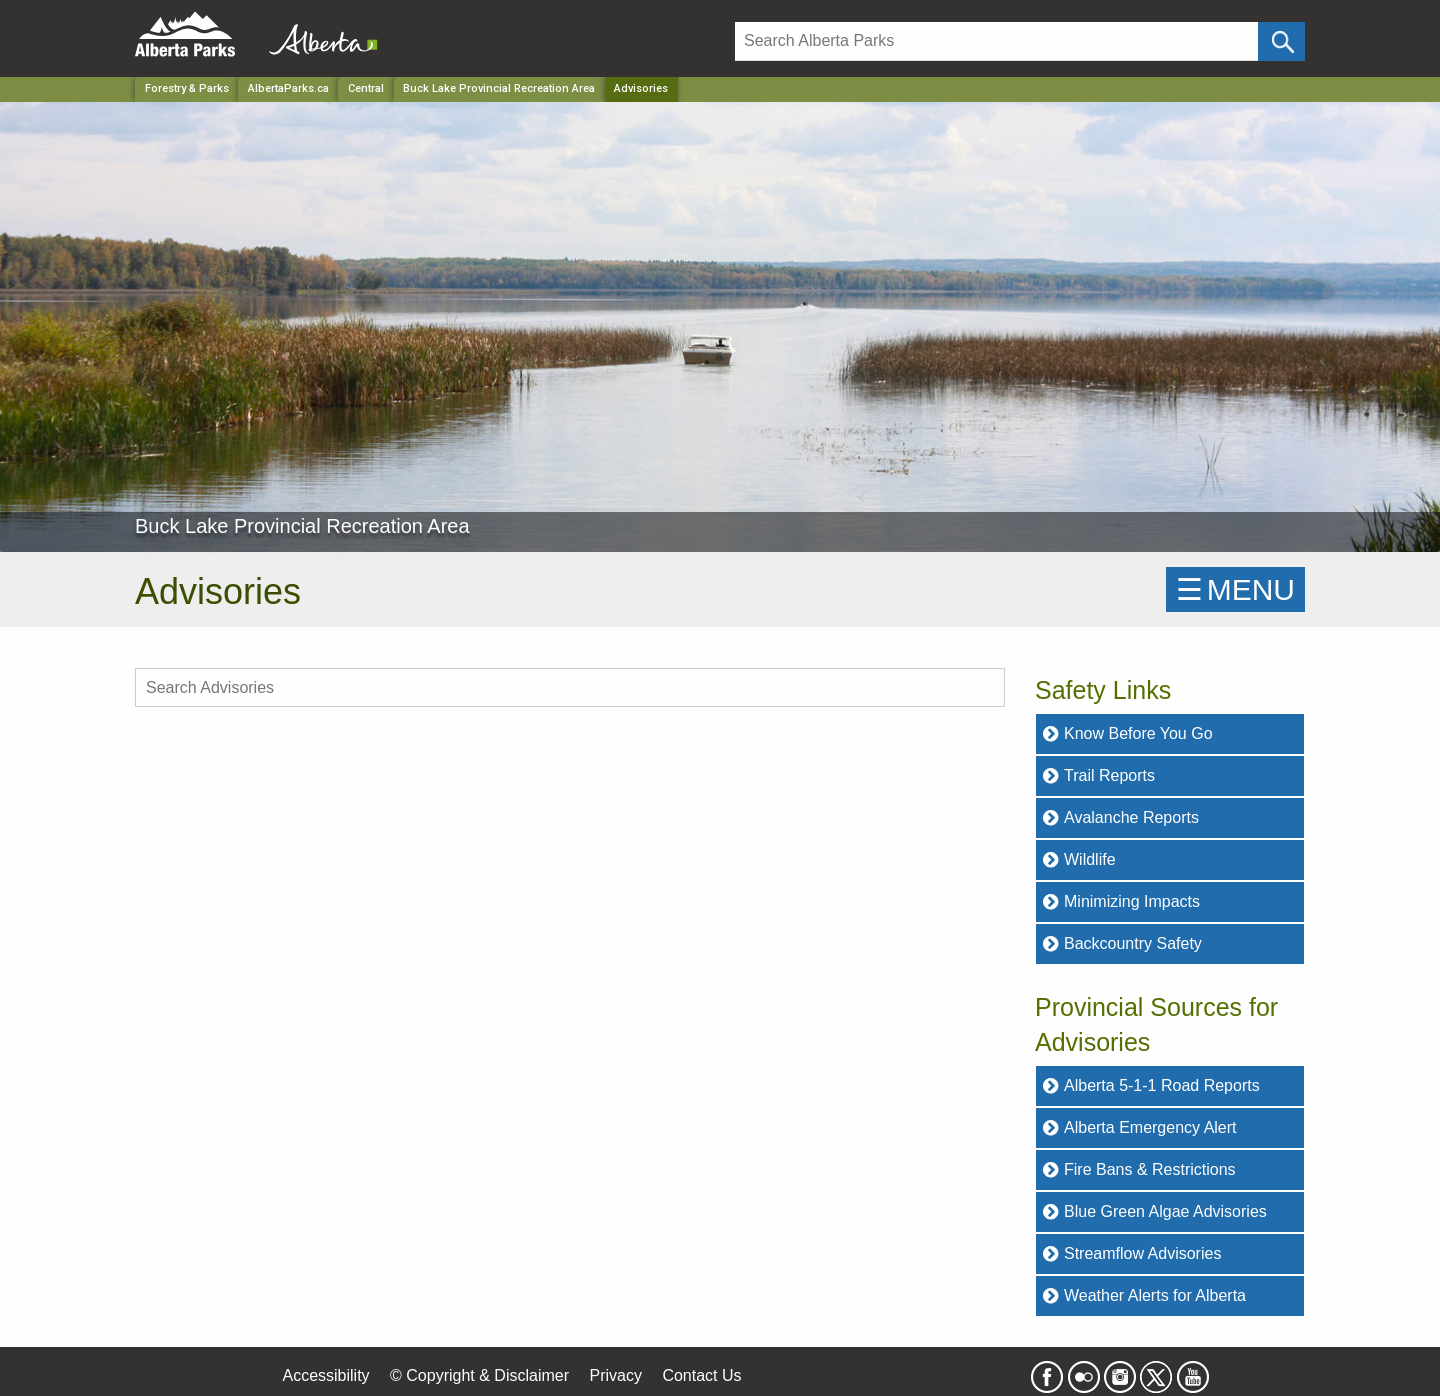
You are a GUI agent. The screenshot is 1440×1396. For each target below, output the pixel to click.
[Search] (996, 41)
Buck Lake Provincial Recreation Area (499, 88)
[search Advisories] (570, 687)
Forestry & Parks (187, 88)
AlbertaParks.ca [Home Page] (288, 88)
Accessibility (325, 1375)
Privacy (615, 1375)
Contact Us (701, 1375)
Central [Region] (366, 88)
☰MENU (1235, 589)
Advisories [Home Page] (641, 88)
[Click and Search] (1281, 41)
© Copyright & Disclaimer (479, 1375)
